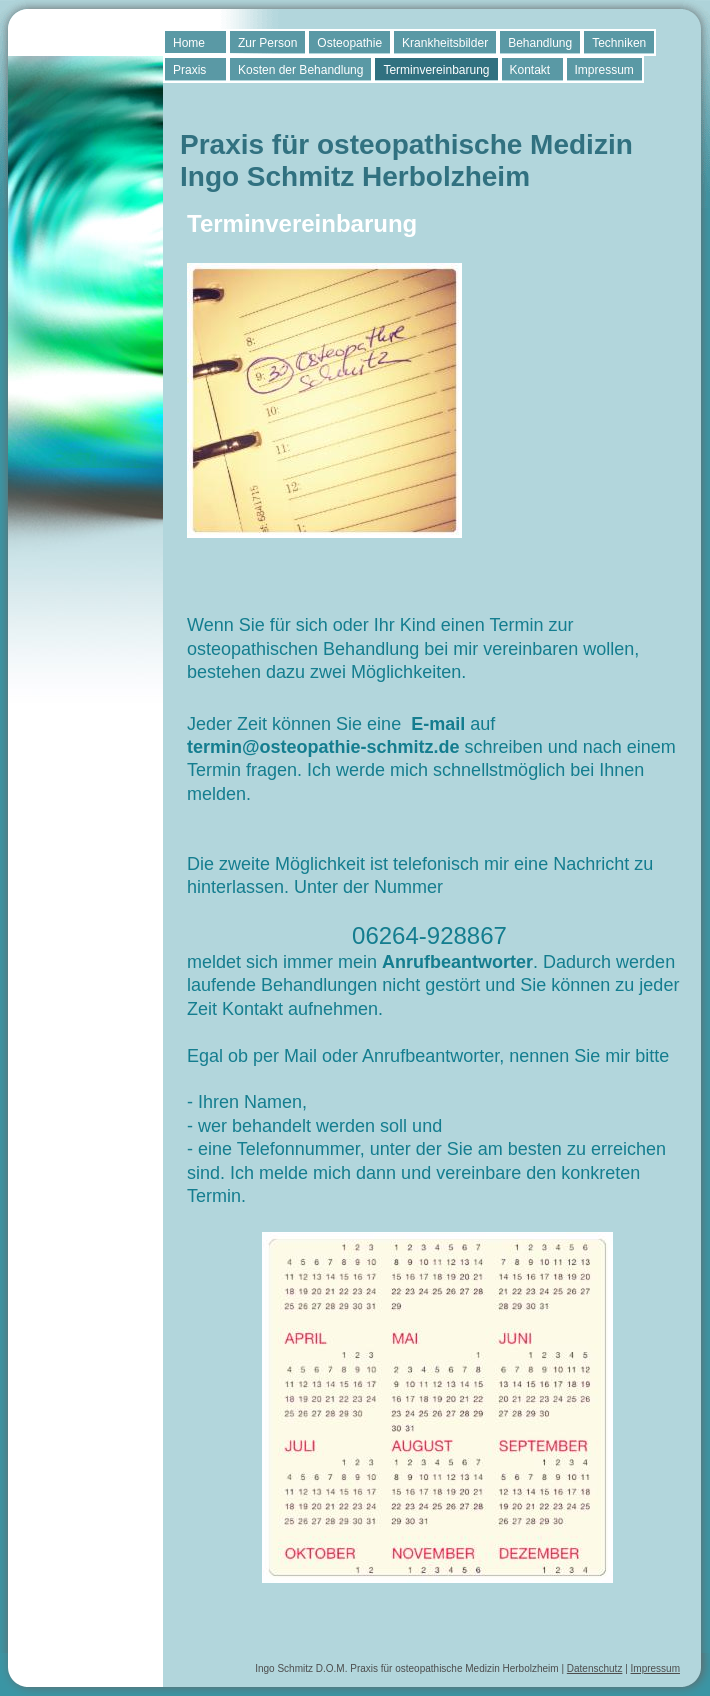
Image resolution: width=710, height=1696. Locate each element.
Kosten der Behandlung (300, 70)
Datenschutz (595, 1668)
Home (189, 43)
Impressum (604, 70)
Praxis (189, 70)
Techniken (619, 43)
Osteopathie (349, 43)
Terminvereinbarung (436, 70)
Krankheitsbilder (445, 43)
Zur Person (267, 43)
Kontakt (530, 70)
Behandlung (540, 43)
